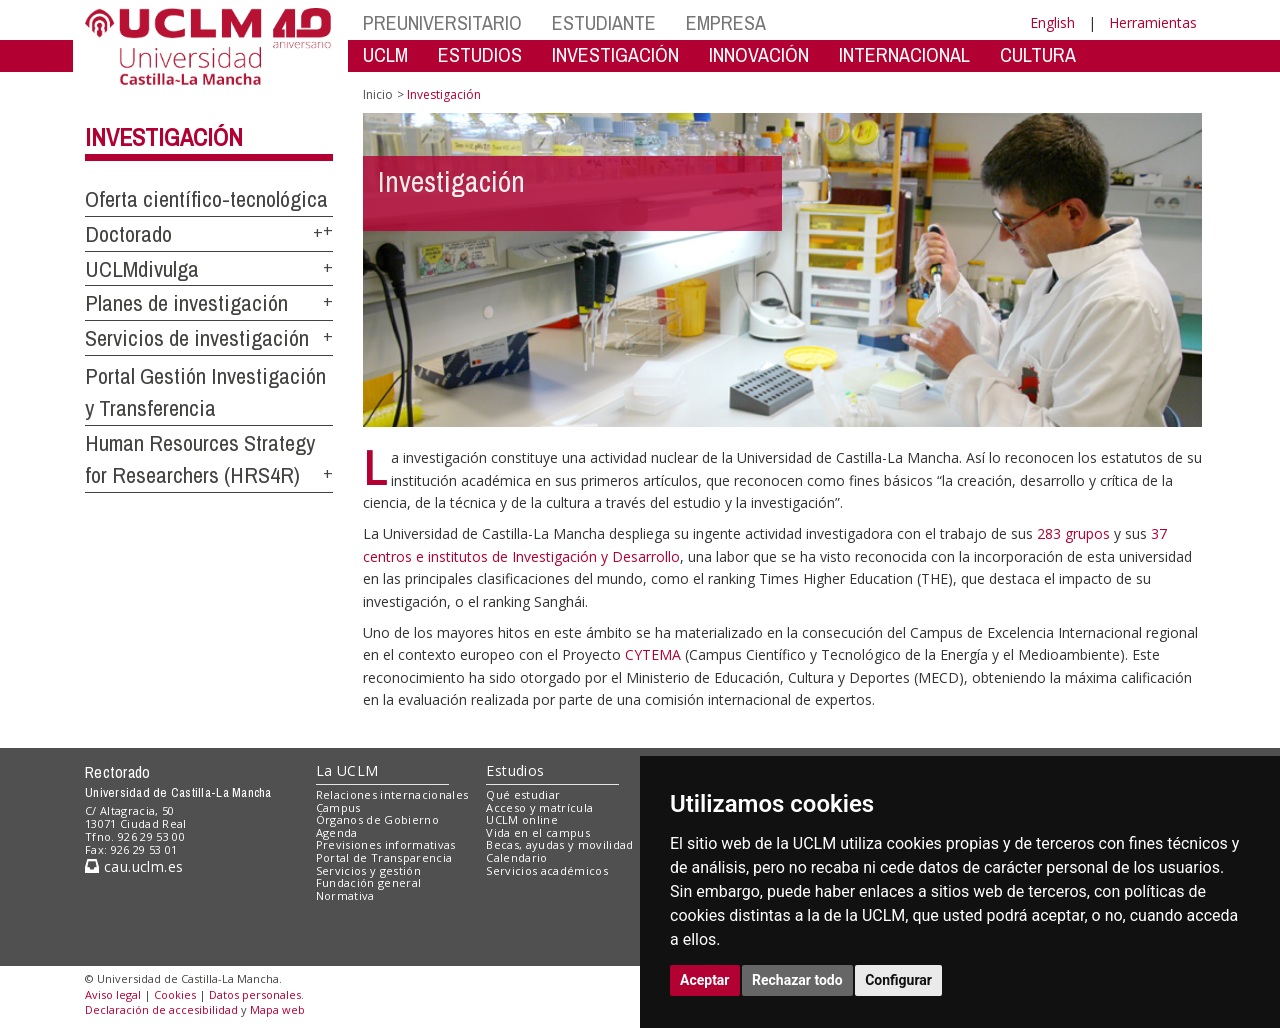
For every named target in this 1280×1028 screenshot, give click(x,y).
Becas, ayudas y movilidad (559, 844)
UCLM (385, 54)
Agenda (337, 832)
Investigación (164, 137)
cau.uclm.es (134, 866)
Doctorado (128, 234)
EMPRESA (726, 22)
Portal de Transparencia (384, 857)
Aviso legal (113, 994)
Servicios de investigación (197, 338)
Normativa (345, 895)
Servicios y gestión (368, 870)
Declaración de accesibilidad (161, 1009)
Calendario (516, 857)
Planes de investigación (186, 303)
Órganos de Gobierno (377, 819)
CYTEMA (653, 654)
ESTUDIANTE (604, 22)
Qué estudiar (523, 794)
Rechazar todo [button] (797, 980)
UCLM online (522, 819)
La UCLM (347, 770)
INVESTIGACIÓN (615, 54)
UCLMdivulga (142, 269)
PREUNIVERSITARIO (442, 22)
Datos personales (255, 994)
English (1052, 22)
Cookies (175, 994)
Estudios (515, 770)
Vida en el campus (538, 832)
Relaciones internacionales (392, 794)
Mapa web (277, 1009)
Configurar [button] (898, 980)
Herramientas (1153, 22)
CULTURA (1038, 54)
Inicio (378, 94)
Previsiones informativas (386, 844)
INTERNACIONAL (904, 54)
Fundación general (369, 882)
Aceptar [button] (705, 980)
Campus (338, 807)
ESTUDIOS (480, 54)
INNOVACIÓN (759, 54)
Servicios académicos (547, 870)
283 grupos (1073, 533)
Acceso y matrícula (539, 807)
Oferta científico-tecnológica (206, 199)
